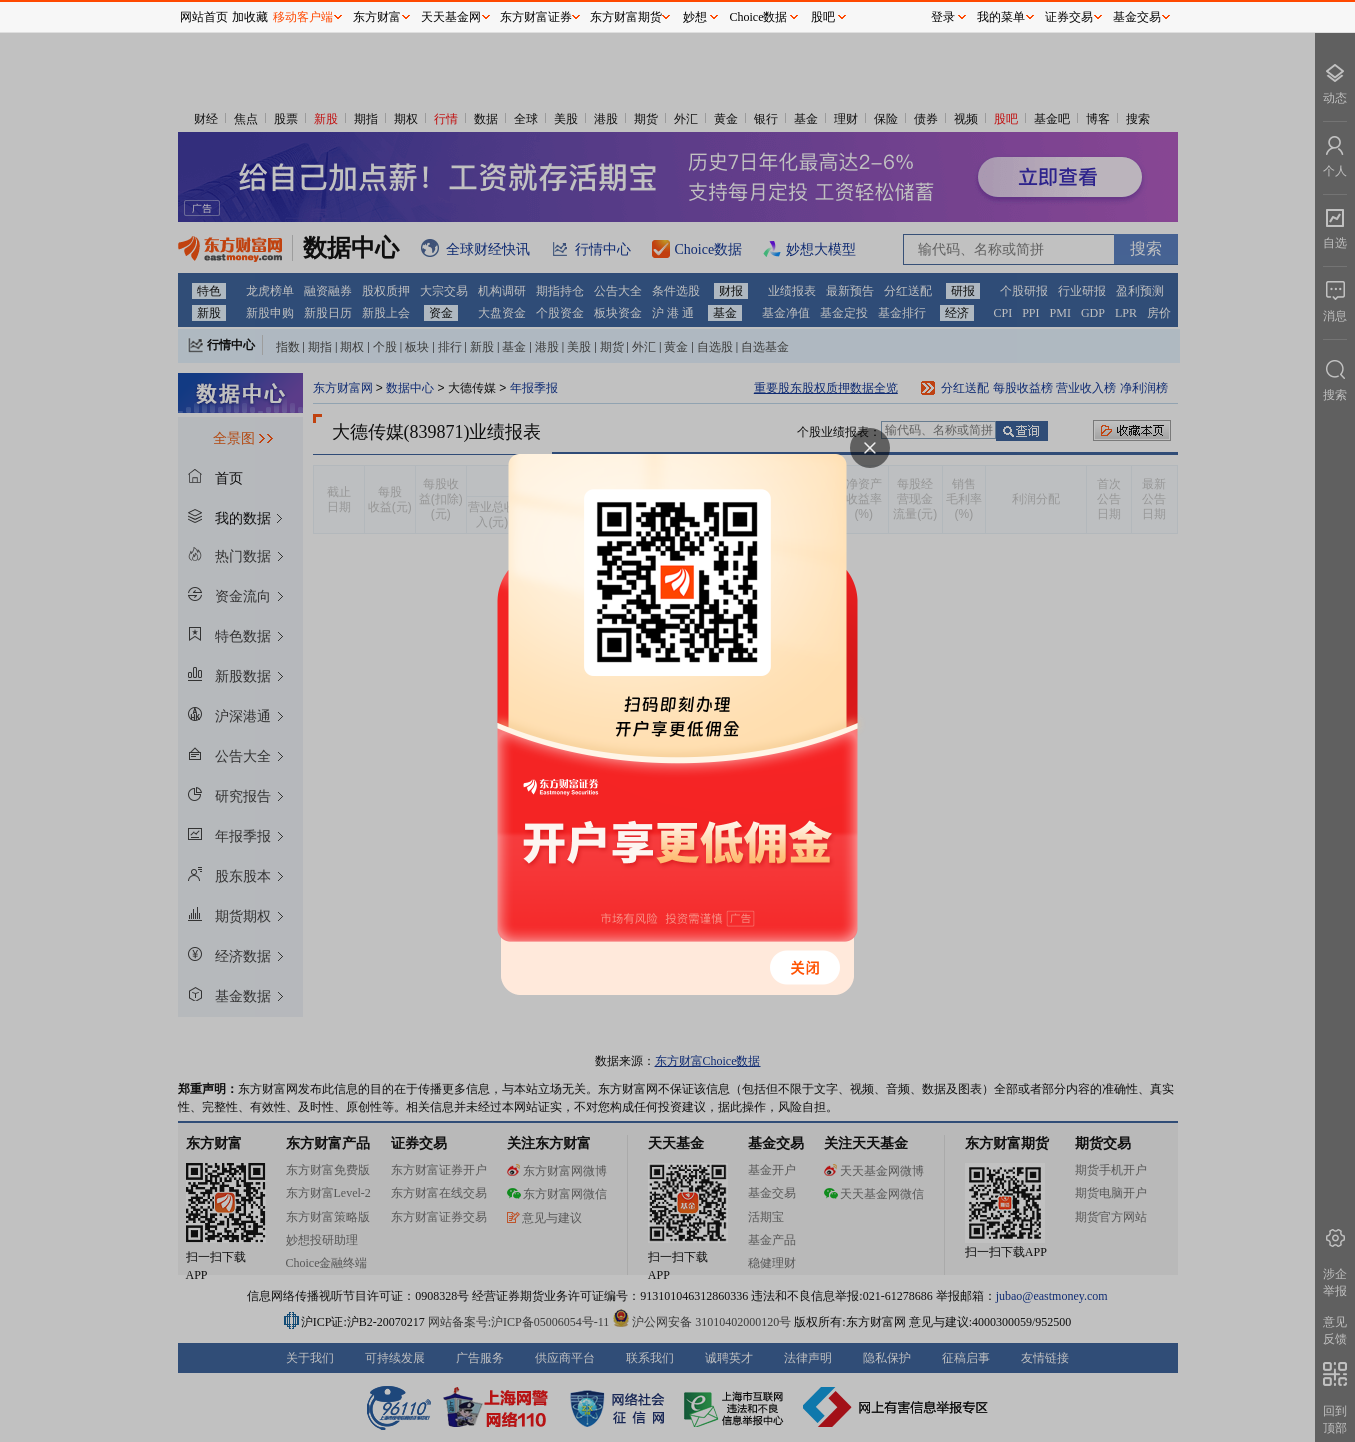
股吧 (823, 17)
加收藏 (250, 17)
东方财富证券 (536, 17)
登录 (943, 17)
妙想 (695, 17)
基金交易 (1137, 17)
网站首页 (204, 17)
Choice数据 (759, 17)
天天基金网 (451, 17)
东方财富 (377, 17)
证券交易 (1069, 17)
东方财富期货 (626, 17)
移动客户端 (303, 17)
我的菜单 (1001, 17)
